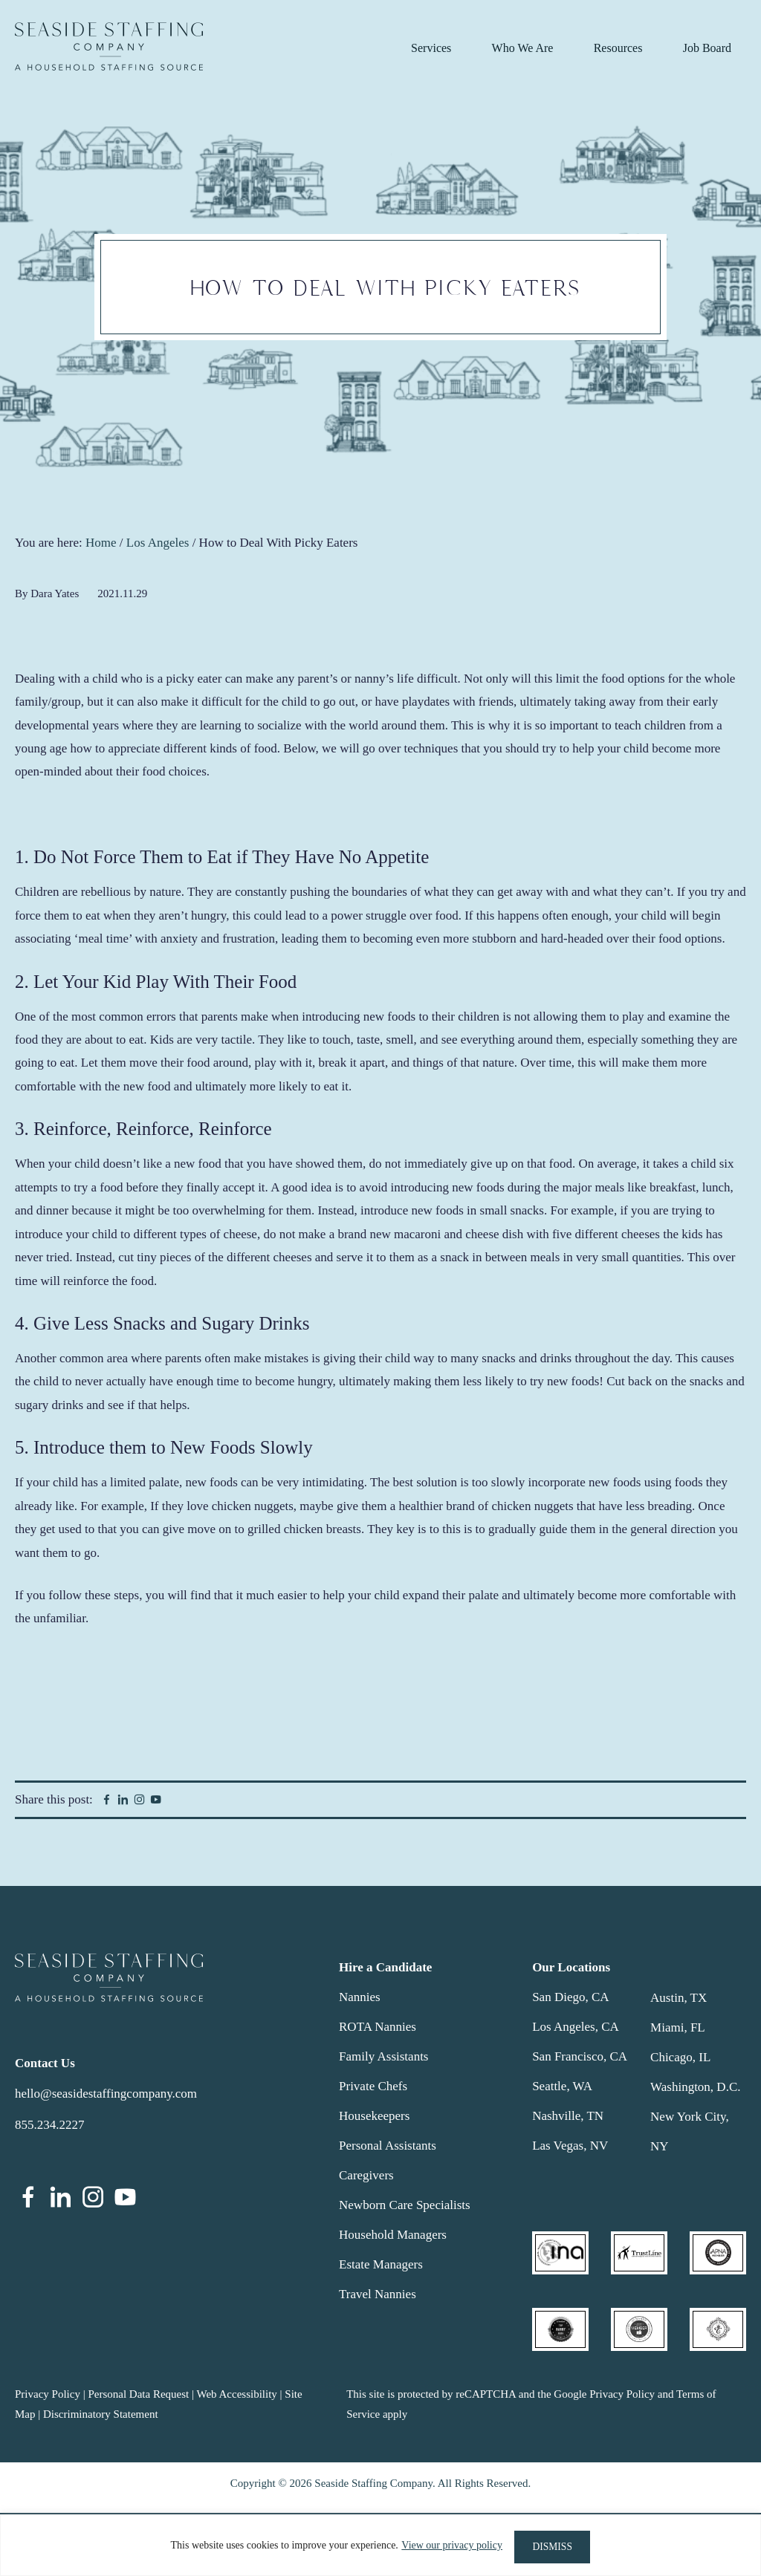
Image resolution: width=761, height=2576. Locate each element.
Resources (618, 48)
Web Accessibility (236, 2394)
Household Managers (393, 2235)
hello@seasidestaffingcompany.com (106, 2094)
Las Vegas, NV (570, 2145)
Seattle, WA (562, 2086)
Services (431, 48)
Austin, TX (678, 1998)
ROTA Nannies (377, 2027)
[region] (380, 2546)
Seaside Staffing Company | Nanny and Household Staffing (109, 46)
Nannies (359, 1997)
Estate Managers (381, 2264)
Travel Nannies (377, 2294)
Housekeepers (374, 2116)
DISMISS (552, 2546)
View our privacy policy (448, 2546)
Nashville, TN (567, 2116)
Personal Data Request (138, 2394)
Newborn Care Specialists (404, 2205)
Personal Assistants (387, 2145)
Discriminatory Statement (100, 2414)
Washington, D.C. (695, 2087)
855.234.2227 (50, 2125)
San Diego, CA (570, 1997)
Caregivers (366, 2175)
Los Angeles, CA (575, 2027)
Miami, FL (677, 2027)
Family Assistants (383, 2056)
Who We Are (523, 48)
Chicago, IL (680, 2057)
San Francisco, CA (579, 2056)
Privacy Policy (47, 2394)
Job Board (707, 48)
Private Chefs (373, 2086)
